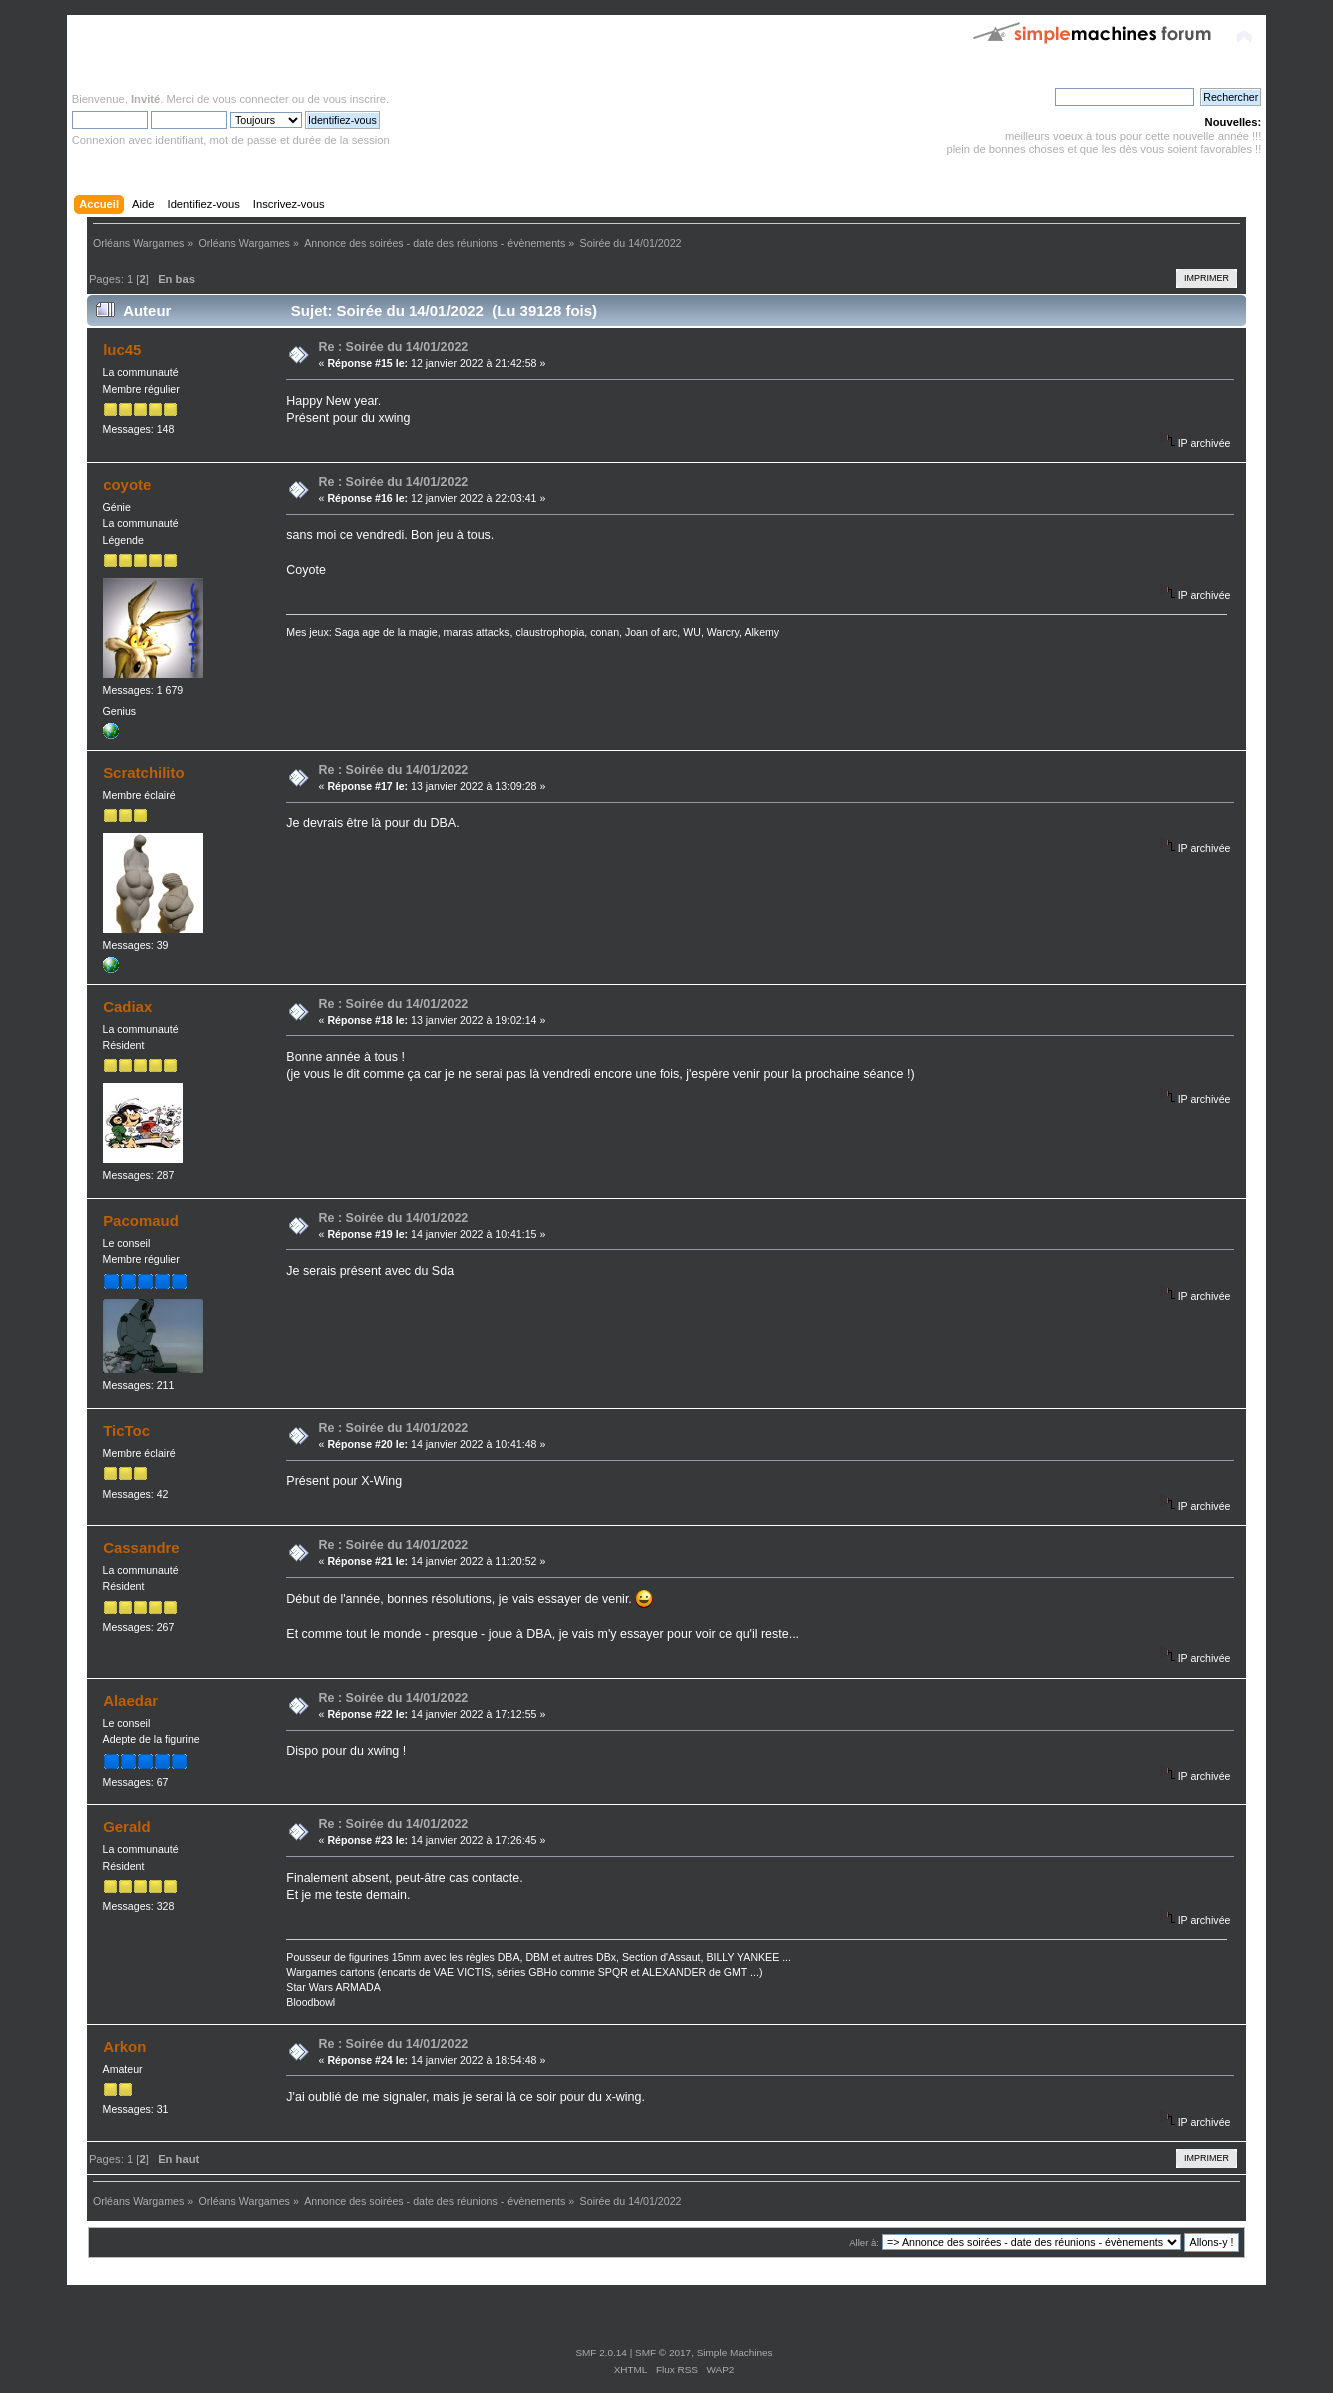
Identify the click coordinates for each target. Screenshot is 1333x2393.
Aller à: (864, 2242)
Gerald (126, 1826)
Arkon (124, 2046)
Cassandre (141, 1547)
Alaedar (130, 1700)
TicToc (126, 1430)
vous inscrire (354, 99)
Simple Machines (735, 2352)
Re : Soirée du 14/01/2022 (394, 347)
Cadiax (127, 1006)
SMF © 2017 (663, 2352)
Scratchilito (144, 772)
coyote (127, 484)
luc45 (122, 349)
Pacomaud (141, 1220)
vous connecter (251, 99)
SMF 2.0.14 (601, 2352)
